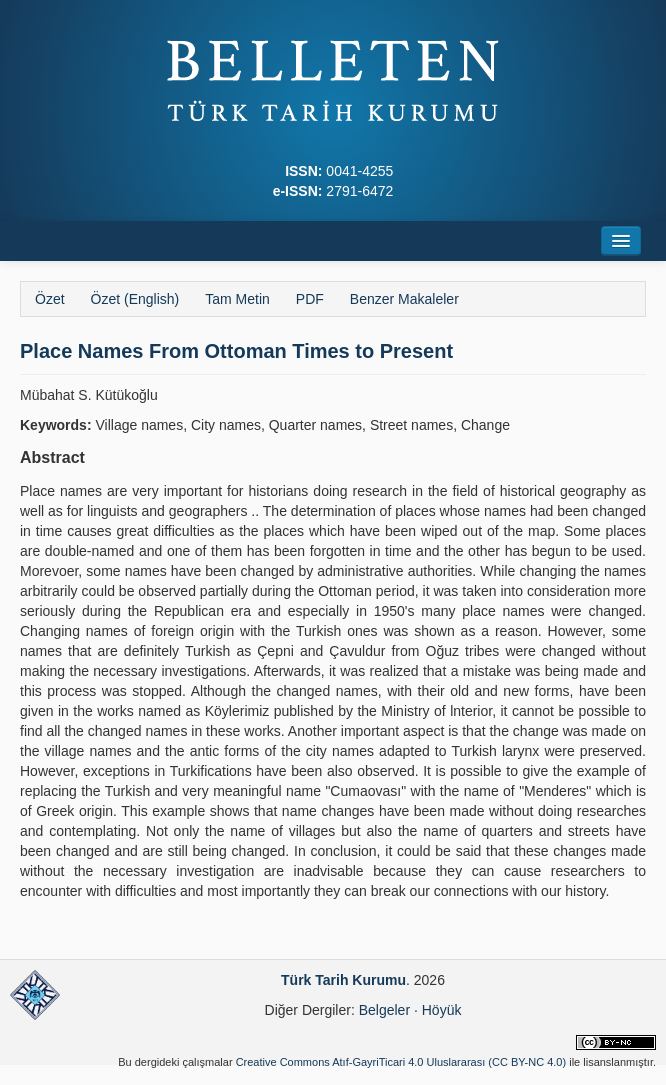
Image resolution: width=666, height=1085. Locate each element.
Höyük (442, 1010)
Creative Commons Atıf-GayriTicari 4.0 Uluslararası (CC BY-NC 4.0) (401, 1062)
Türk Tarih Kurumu (343, 980)
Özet (50, 299)
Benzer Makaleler (404, 299)
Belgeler (384, 1010)
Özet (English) (135, 299)
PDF (310, 299)
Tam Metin (237, 299)
